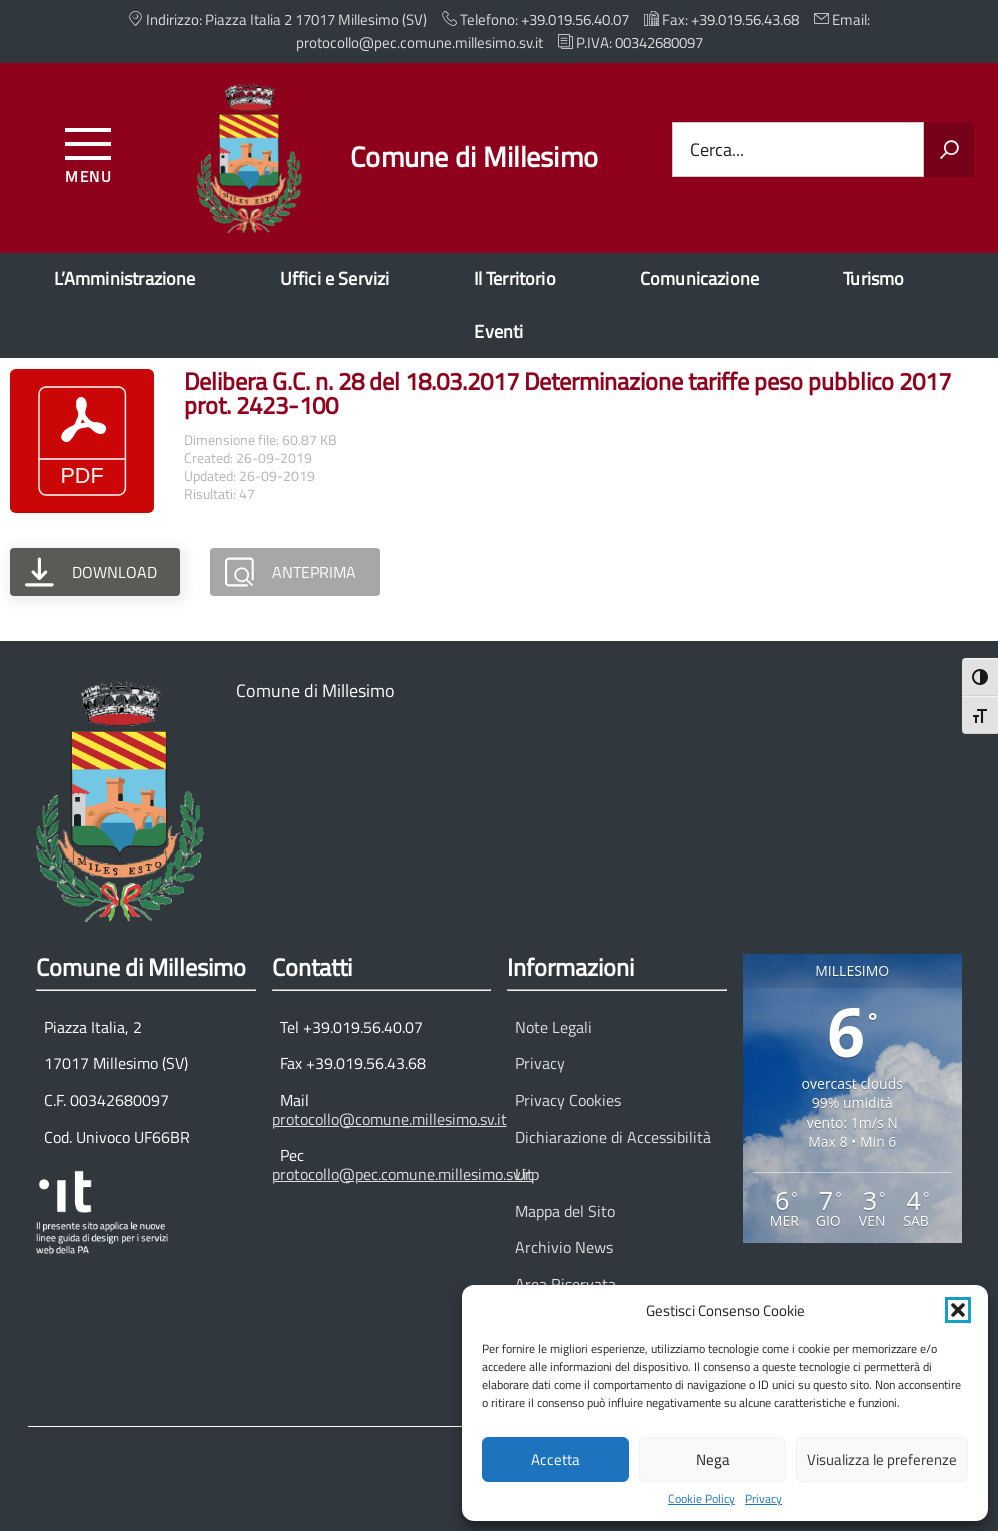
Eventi (498, 331)
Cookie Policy (701, 1499)
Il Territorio (515, 278)
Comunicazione (699, 278)
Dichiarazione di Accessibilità (613, 1137)
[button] (958, 1310)
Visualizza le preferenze (882, 1459)
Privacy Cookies (568, 1100)
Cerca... (717, 149)
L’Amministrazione (125, 278)
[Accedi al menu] (88, 152)
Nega (713, 1459)
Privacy (763, 1499)
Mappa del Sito (565, 1211)
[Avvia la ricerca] (949, 150)
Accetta (555, 1459)
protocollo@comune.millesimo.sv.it (389, 1119)
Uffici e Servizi (335, 278)
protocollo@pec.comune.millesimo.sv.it (402, 1174)
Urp (527, 1174)
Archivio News (564, 1247)
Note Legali (553, 1027)
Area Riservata (565, 1284)
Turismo (873, 278)
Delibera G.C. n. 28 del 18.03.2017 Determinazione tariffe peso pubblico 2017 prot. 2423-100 (567, 393)
